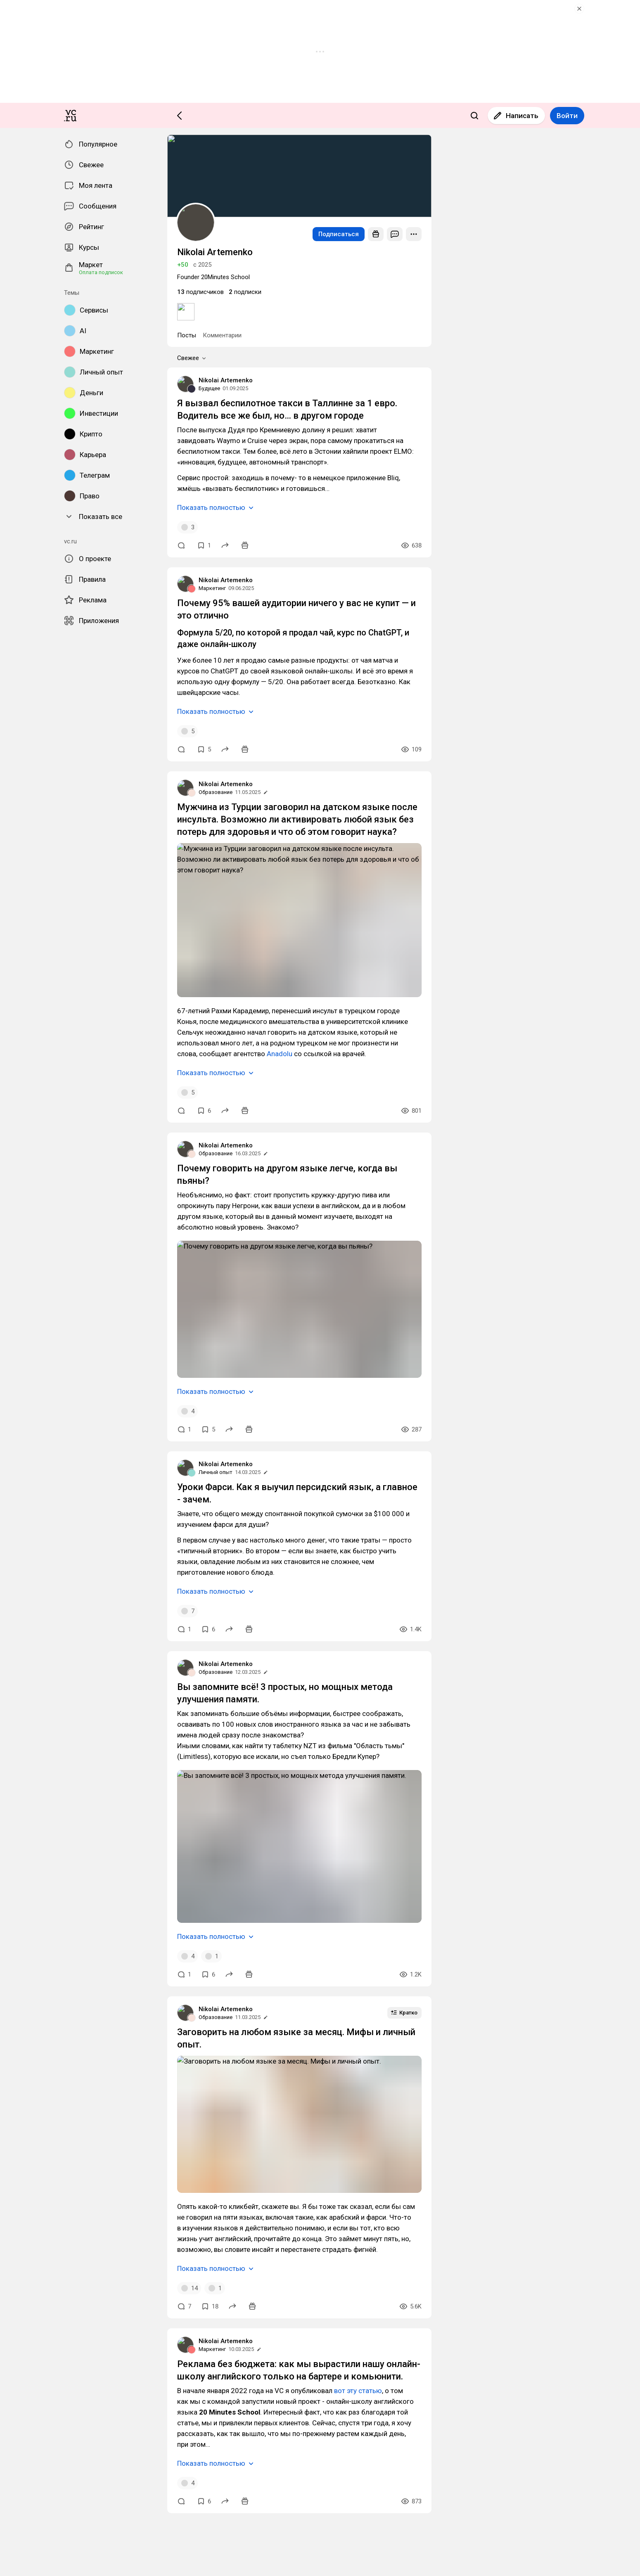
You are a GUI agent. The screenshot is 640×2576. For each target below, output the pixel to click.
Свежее (20, 1569)
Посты (13, 1560)
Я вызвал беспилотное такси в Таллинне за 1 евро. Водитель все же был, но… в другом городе (135, 1624)
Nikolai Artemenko (28, 1602)
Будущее (15, 1610)
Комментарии (43, 1560)
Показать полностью (38, 1677)
